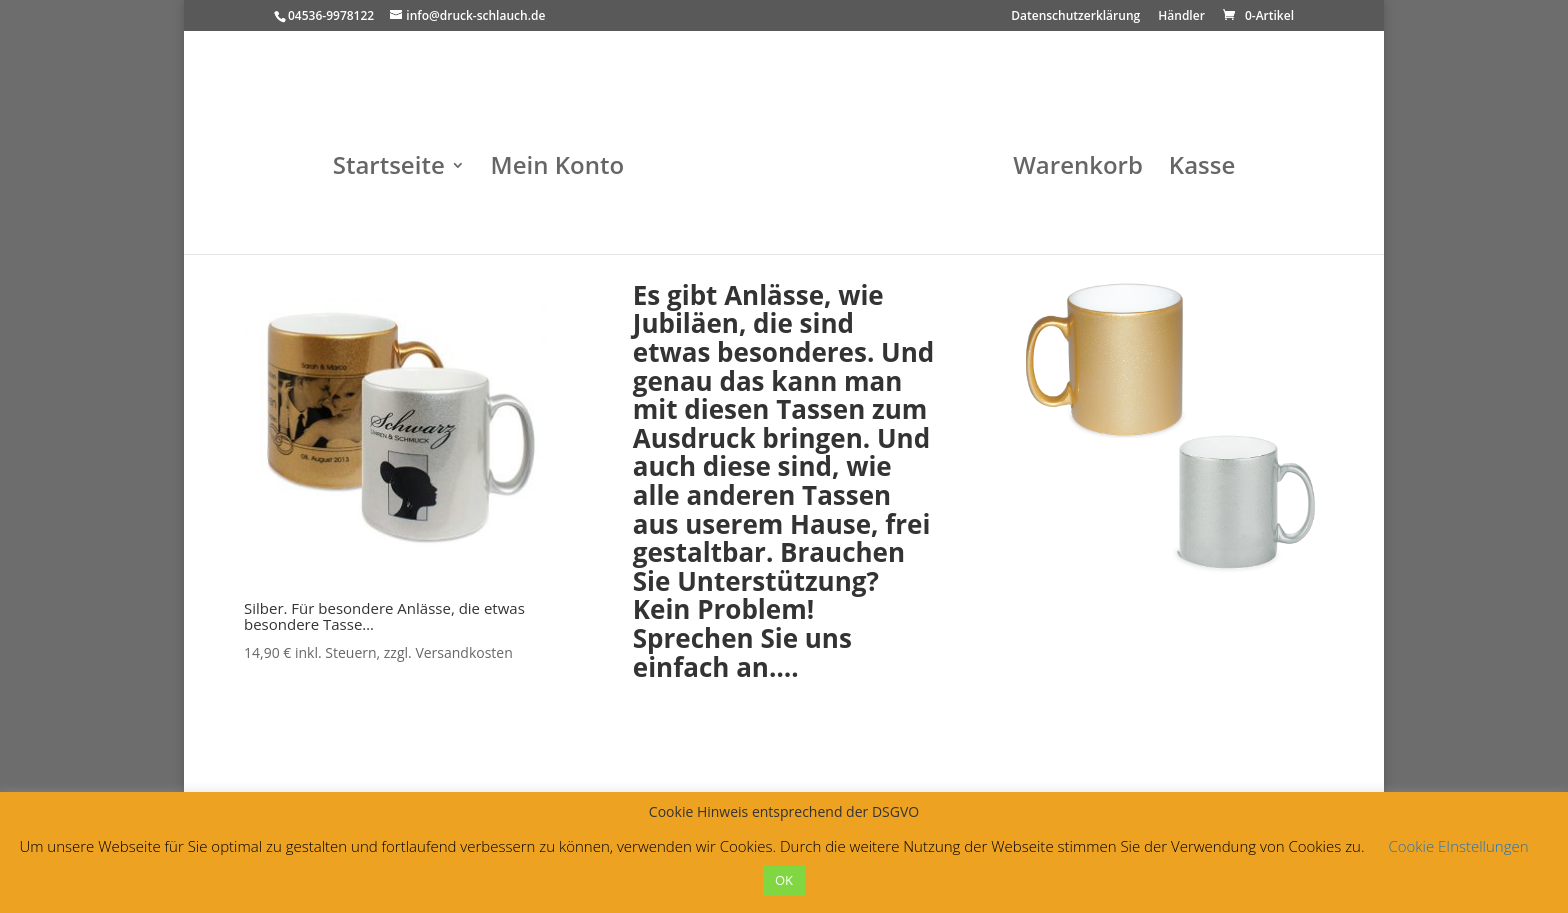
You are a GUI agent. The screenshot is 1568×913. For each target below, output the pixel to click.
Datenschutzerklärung (1075, 17)
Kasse (1202, 169)
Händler (1181, 17)
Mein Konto (557, 169)
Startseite (389, 169)
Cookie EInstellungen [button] (1458, 846)
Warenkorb (1078, 169)
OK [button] (784, 880)
